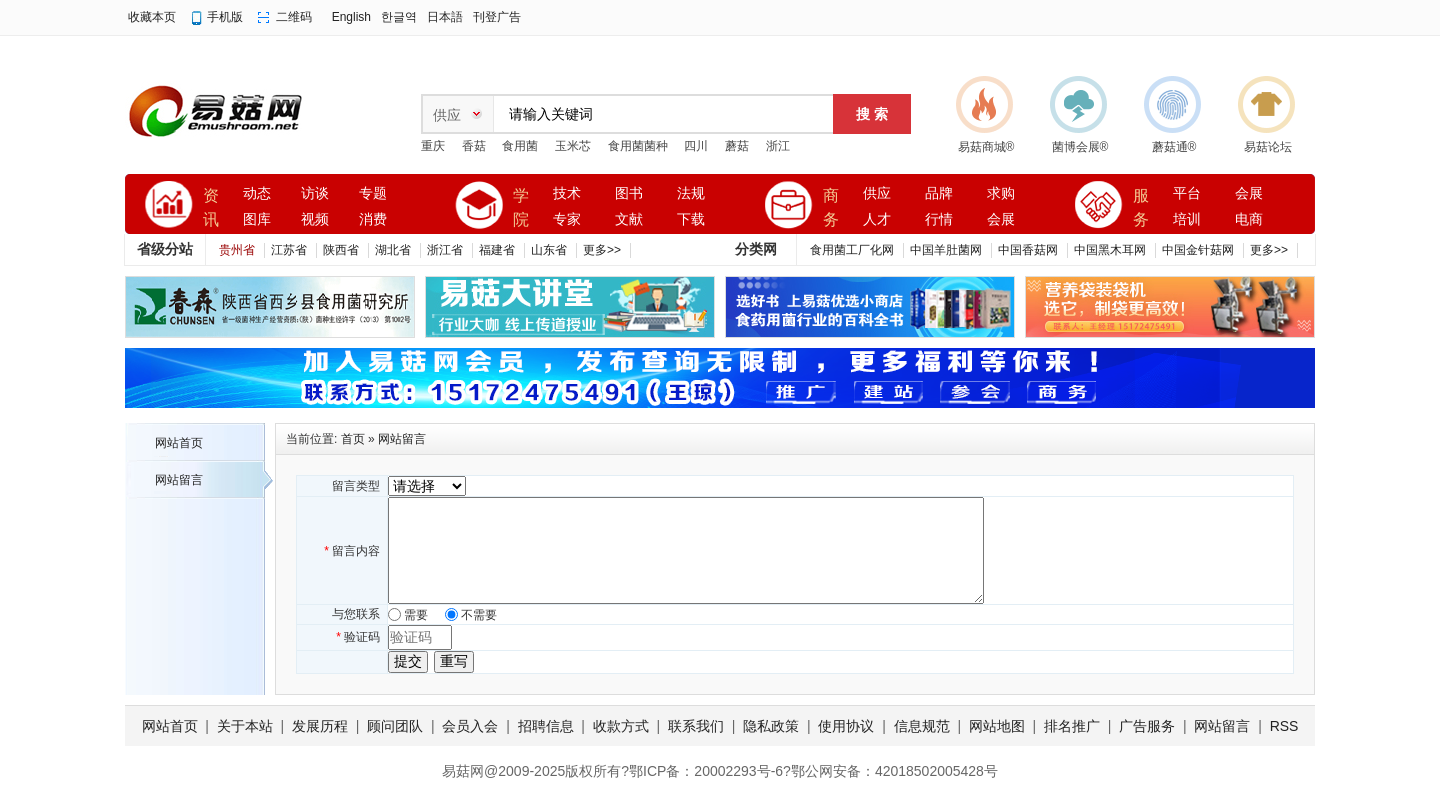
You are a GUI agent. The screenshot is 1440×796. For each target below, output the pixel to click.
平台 (1187, 193)
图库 (257, 219)
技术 (567, 193)
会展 (1001, 219)
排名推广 (1072, 726)
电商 (1249, 219)
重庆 (433, 146)
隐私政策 (771, 726)
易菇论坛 (1268, 147)
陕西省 (341, 250)
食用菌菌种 (638, 146)
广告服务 (1147, 726)
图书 (629, 193)
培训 (1187, 219)
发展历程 (320, 726)
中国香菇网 (1028, 250)
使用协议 (846, 726)
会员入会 (470, 726)
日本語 (445, 17)
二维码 (294, 17)
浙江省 (445, 250)
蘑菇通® (1174, 147)
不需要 (479, 615)
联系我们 (696, 726)
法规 (691, 193)
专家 (567, 219)
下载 (691, 219)
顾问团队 (395, 726)
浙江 (778, 146)
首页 (353, 439)
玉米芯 (573, 146)
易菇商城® (986, 147)
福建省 (497, 250)
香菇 (474, 146)
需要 (416, 615)
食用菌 (520, 146)
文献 (629, 219)
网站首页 (179, 443)
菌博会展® (1080, 147)
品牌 (939, 193)
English (351, 17)
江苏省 (289, 250)
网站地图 (997, 726)
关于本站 (245, 726)
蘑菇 (737, 146)
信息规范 (922, 726)
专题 (373, 193)
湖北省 (393, 250)
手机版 (225, 17)
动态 (257, 193)
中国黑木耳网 (1110, 250)
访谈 (315, 193)
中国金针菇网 (1198, 250)
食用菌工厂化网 (852, 250)
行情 (939, 219)
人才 (877, 219)
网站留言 (179, 480)
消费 (373, 219)
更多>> (602, 250)
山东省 (549, 250)
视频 (315, 219)
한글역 (399, 17)
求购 (1001, 193)
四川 (696, 146)
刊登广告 (497, 17)
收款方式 (621, 726)
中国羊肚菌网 (946, 250)
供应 (877, 193)
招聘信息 (546, 726)
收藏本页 (152, 17)
